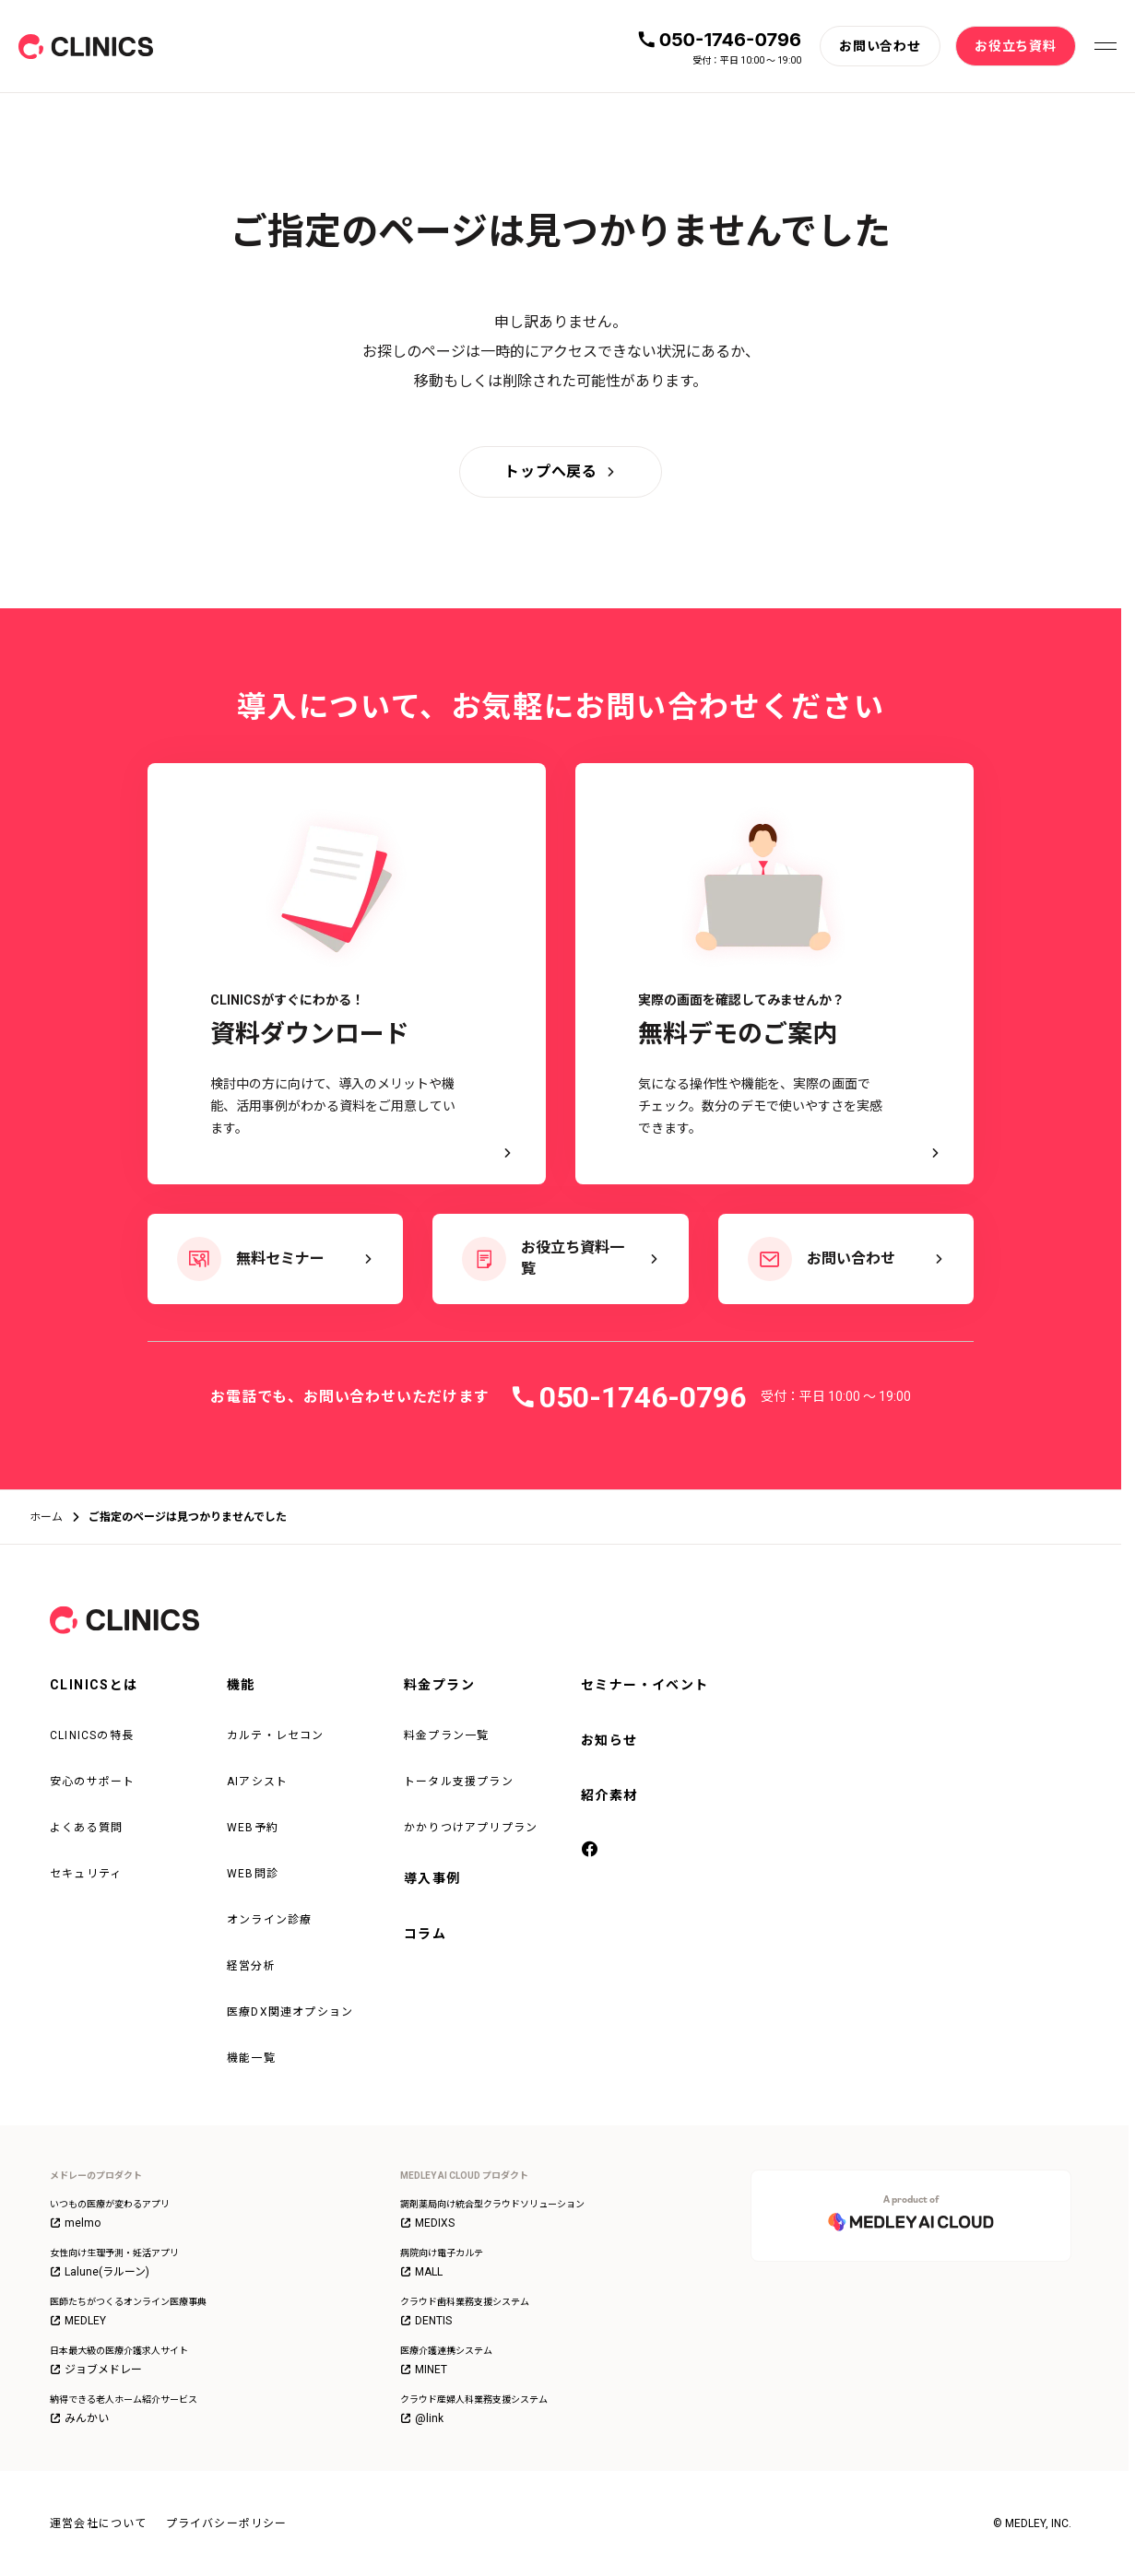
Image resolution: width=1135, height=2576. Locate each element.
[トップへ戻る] (560, 472)
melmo (75, 2223)
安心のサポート (92, 1781)
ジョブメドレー (96, 2369)
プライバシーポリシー (227, 2523)
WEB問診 (252, 1873)
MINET (423, 2369)
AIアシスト (257, 1781)
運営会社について (99, 2523)
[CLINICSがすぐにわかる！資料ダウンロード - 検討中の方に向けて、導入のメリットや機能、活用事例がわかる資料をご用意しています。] (347, 973)
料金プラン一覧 (446, 1735)
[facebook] (590, 1850)
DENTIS (426, 2320)
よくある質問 (86, 1827)
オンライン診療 (269, 1919)
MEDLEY (78, 2320)
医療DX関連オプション (290, 2012)
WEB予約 (252, 1827)
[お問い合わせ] (880, 46)
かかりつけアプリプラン (471, 1827)
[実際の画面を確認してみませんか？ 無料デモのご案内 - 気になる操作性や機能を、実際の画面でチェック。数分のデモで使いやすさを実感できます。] (774, 973)
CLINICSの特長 (92, 1735)
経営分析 (251, 1965)
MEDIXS (427, 2223)
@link (421, 2418)
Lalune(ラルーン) (99, 2271)
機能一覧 (251, 2058)
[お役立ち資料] (1015, 46)
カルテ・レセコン (276, 1735)
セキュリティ (86, 1873)
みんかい (79, 2418)
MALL (421, 2271)
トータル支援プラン (459, 1781)
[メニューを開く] (1105, 46)
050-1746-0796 (730, 40)
